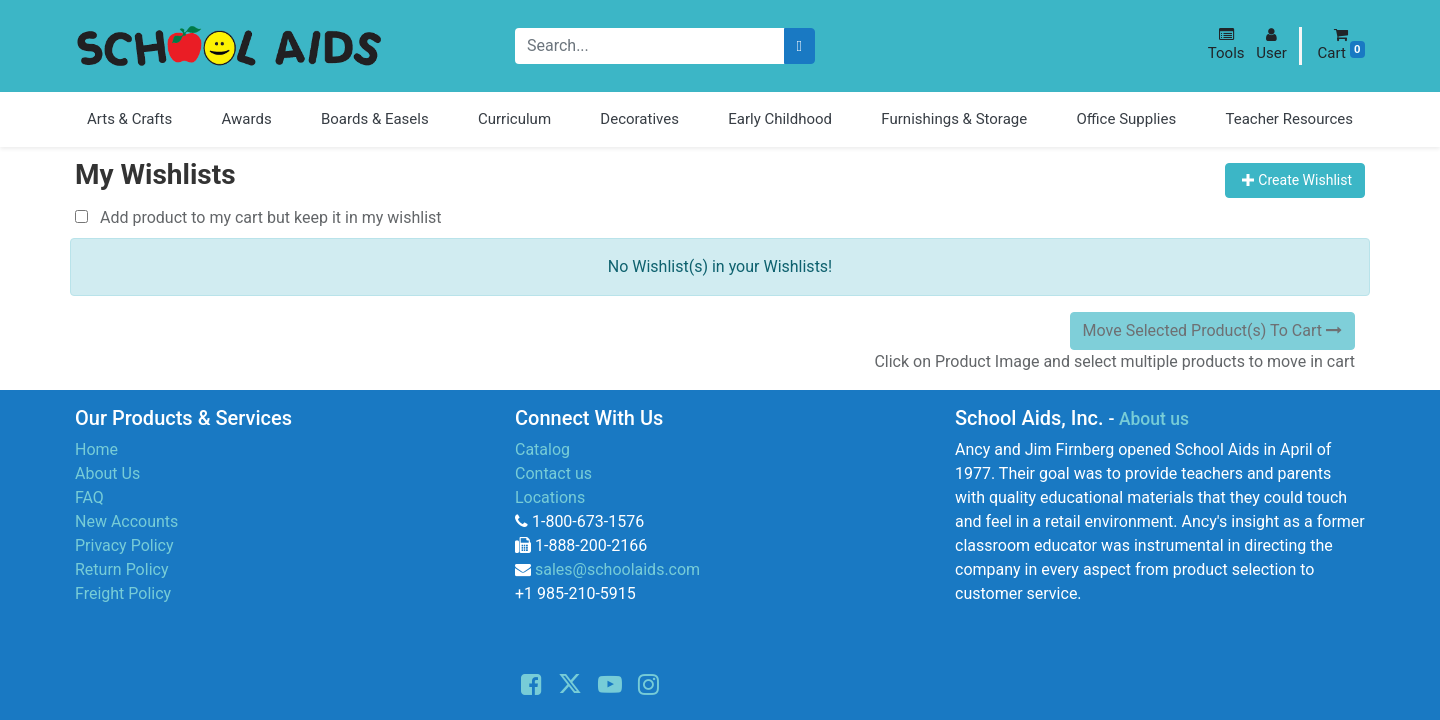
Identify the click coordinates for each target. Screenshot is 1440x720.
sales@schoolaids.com (617, 569)
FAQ (89, 497)
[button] (1226, 44)
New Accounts (126, 521)
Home (96, 449)
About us (1154, 419)
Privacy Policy (124, 545)
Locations (550, 497)
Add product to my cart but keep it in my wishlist (258, 217)
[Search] (799, 46)
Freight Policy (123, 593)
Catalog (542, 449)
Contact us (553, 473)
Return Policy (121, 569)
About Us (107, 473)
